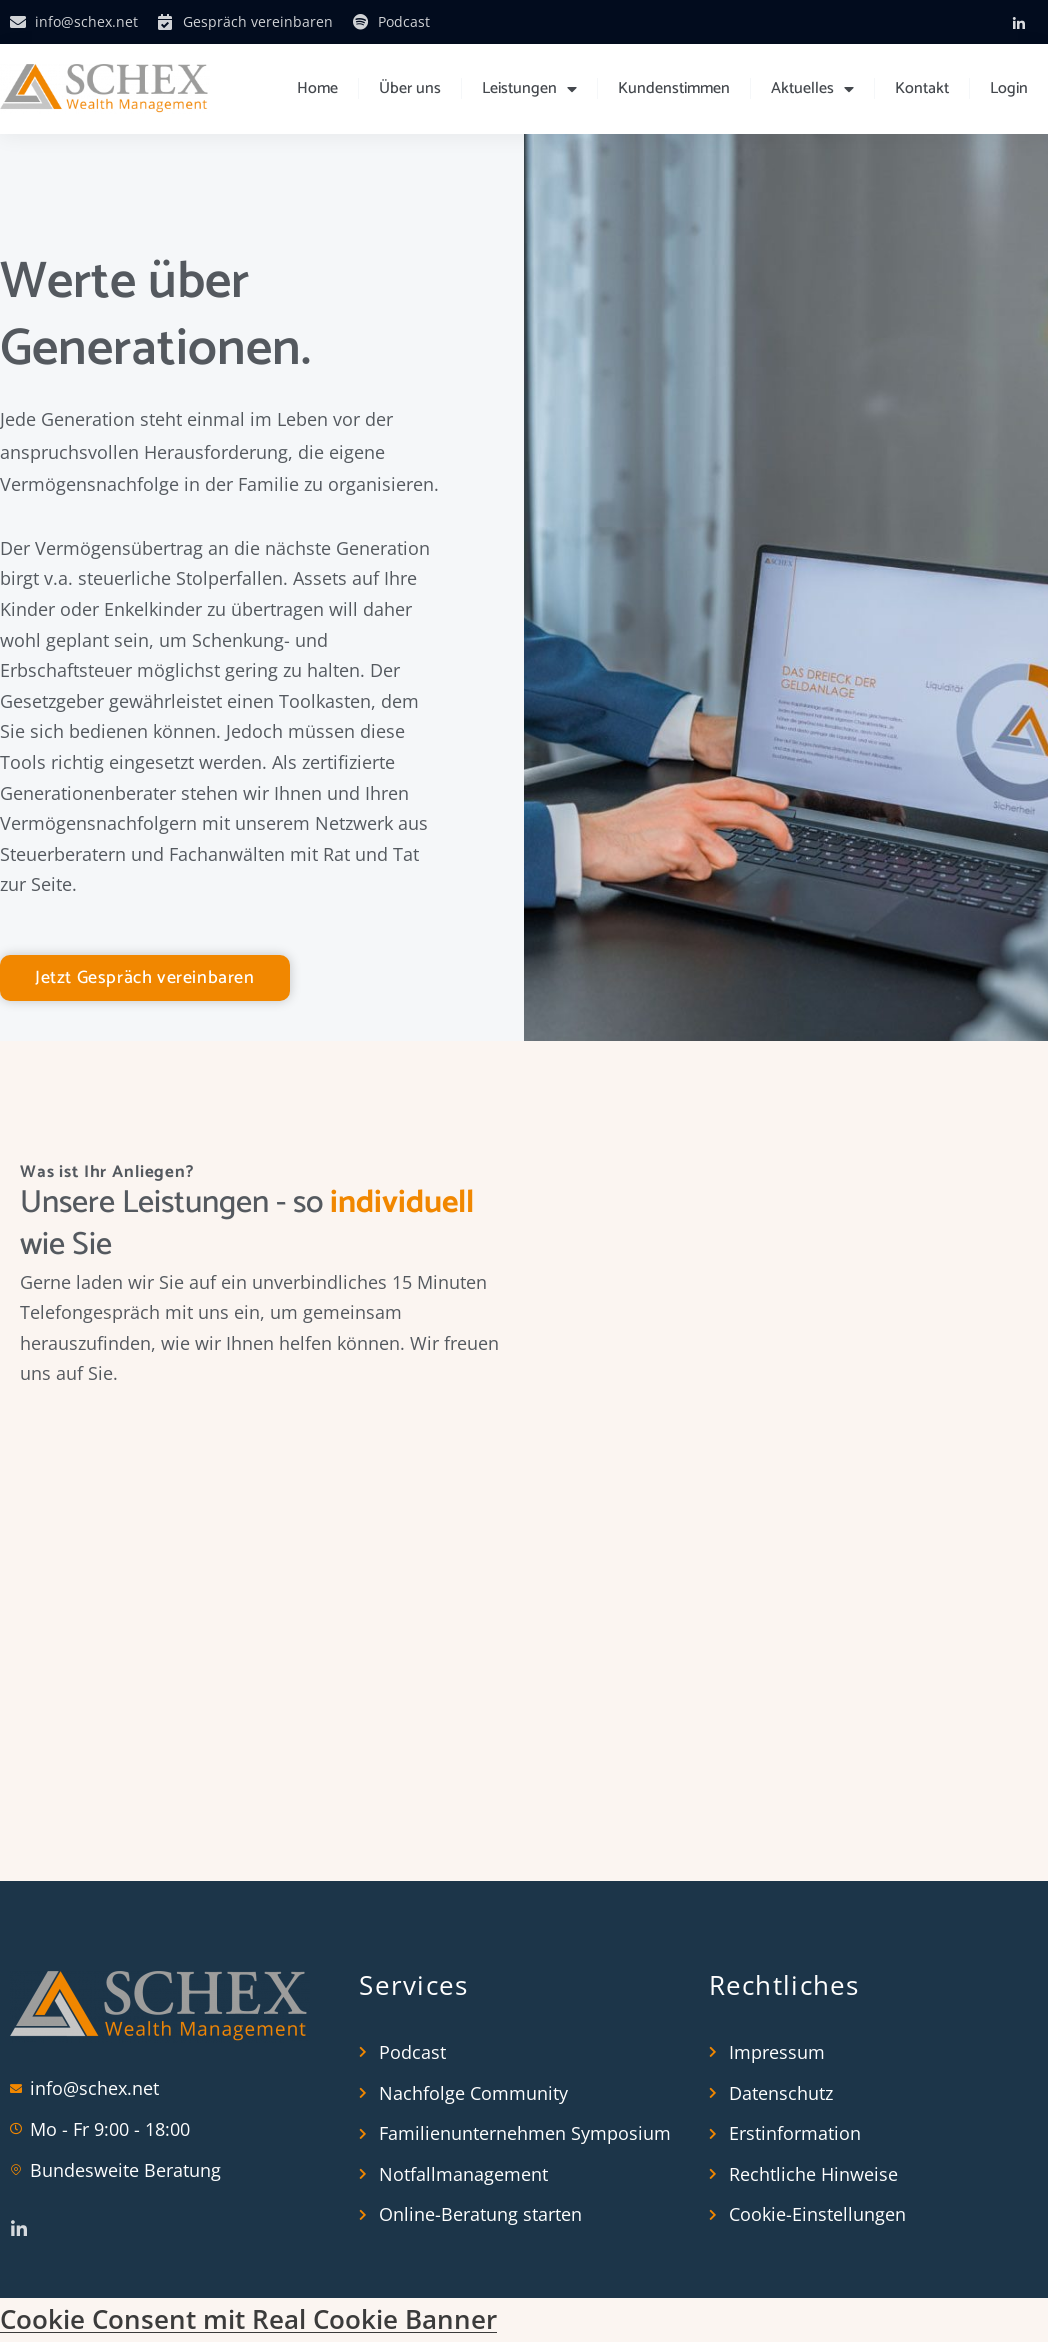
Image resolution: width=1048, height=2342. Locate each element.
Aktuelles (812, 89)
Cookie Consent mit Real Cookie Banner (248, 2320)
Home (317, 88)
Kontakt (922, 88)
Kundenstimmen (674, 88)
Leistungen (529, 89)
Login (1009, 88)
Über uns (410, 88)
